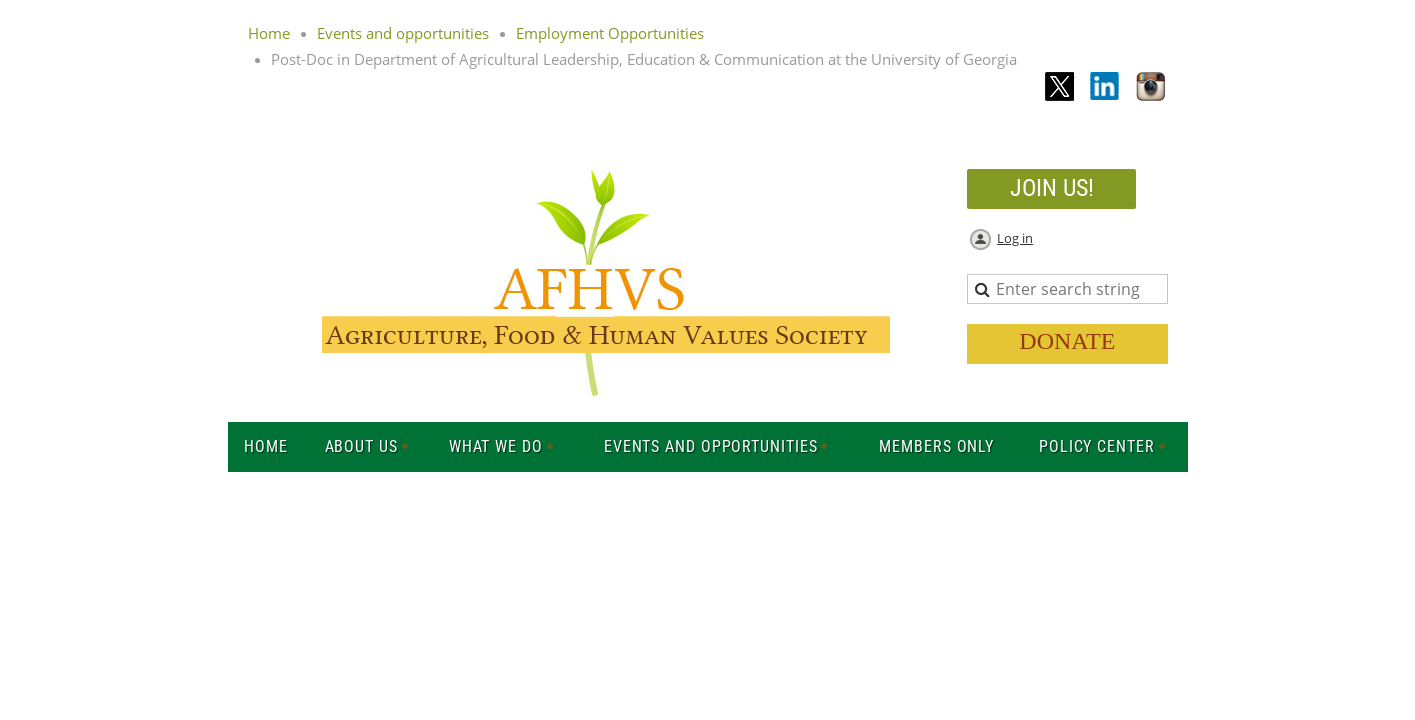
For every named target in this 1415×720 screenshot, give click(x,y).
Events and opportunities (403, 33)
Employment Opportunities (610, 33)
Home (269, 33)
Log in (1015, 238)
